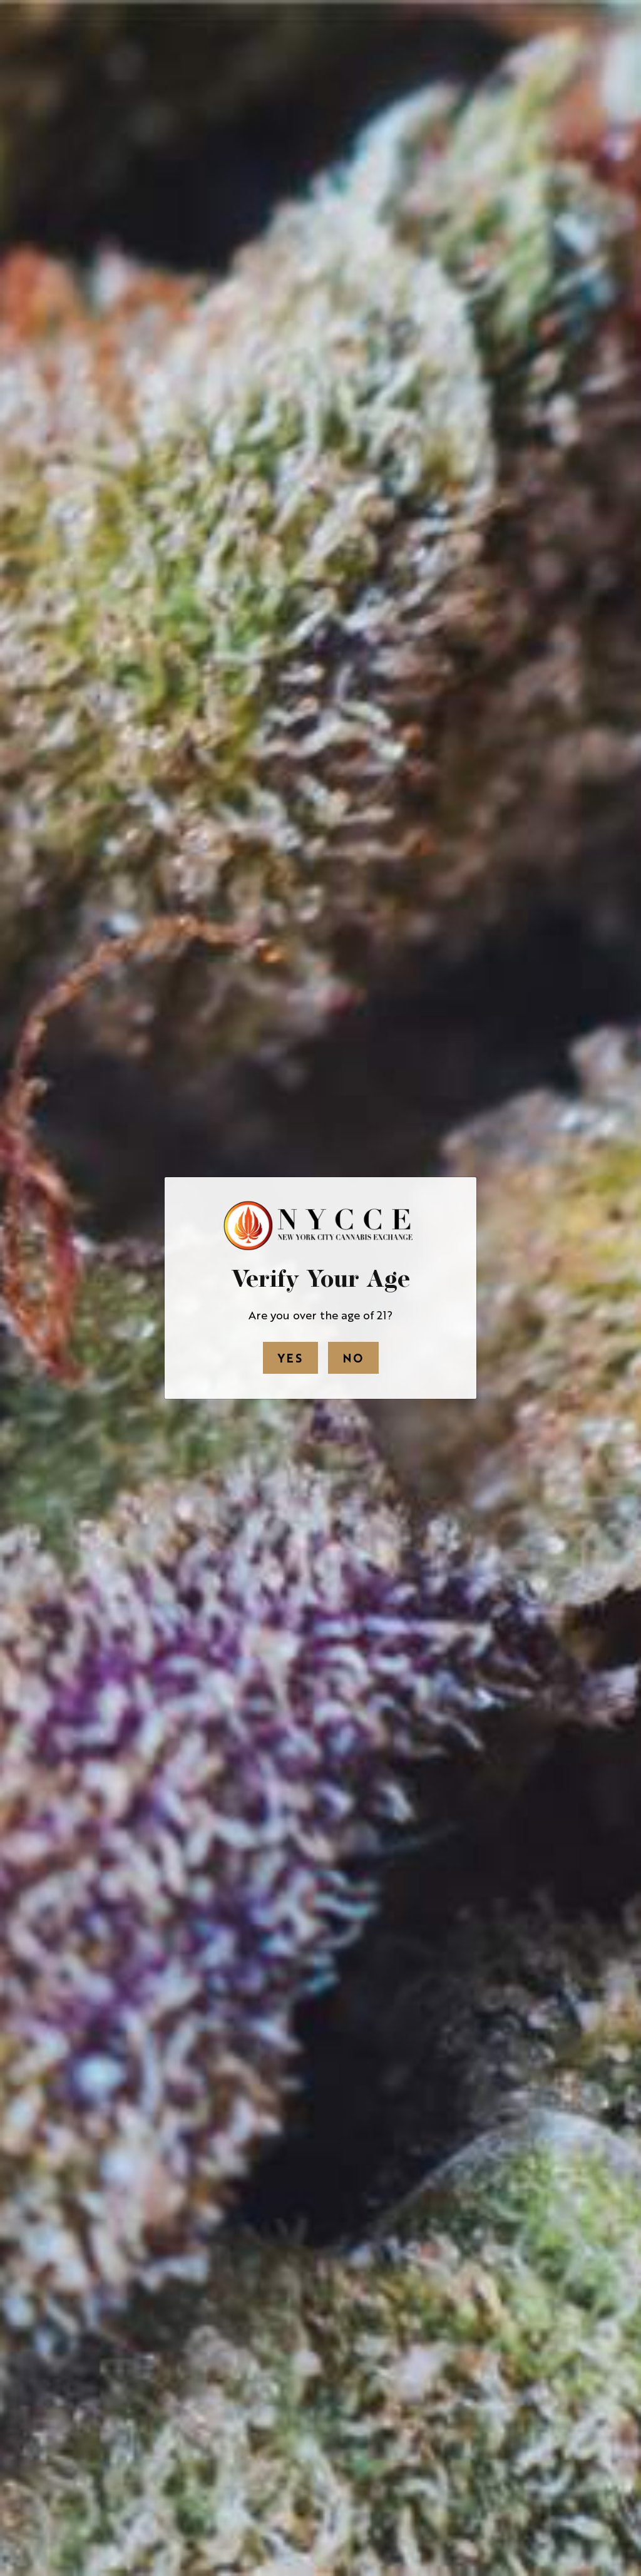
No (353, 1357)
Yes (290, 1357)
